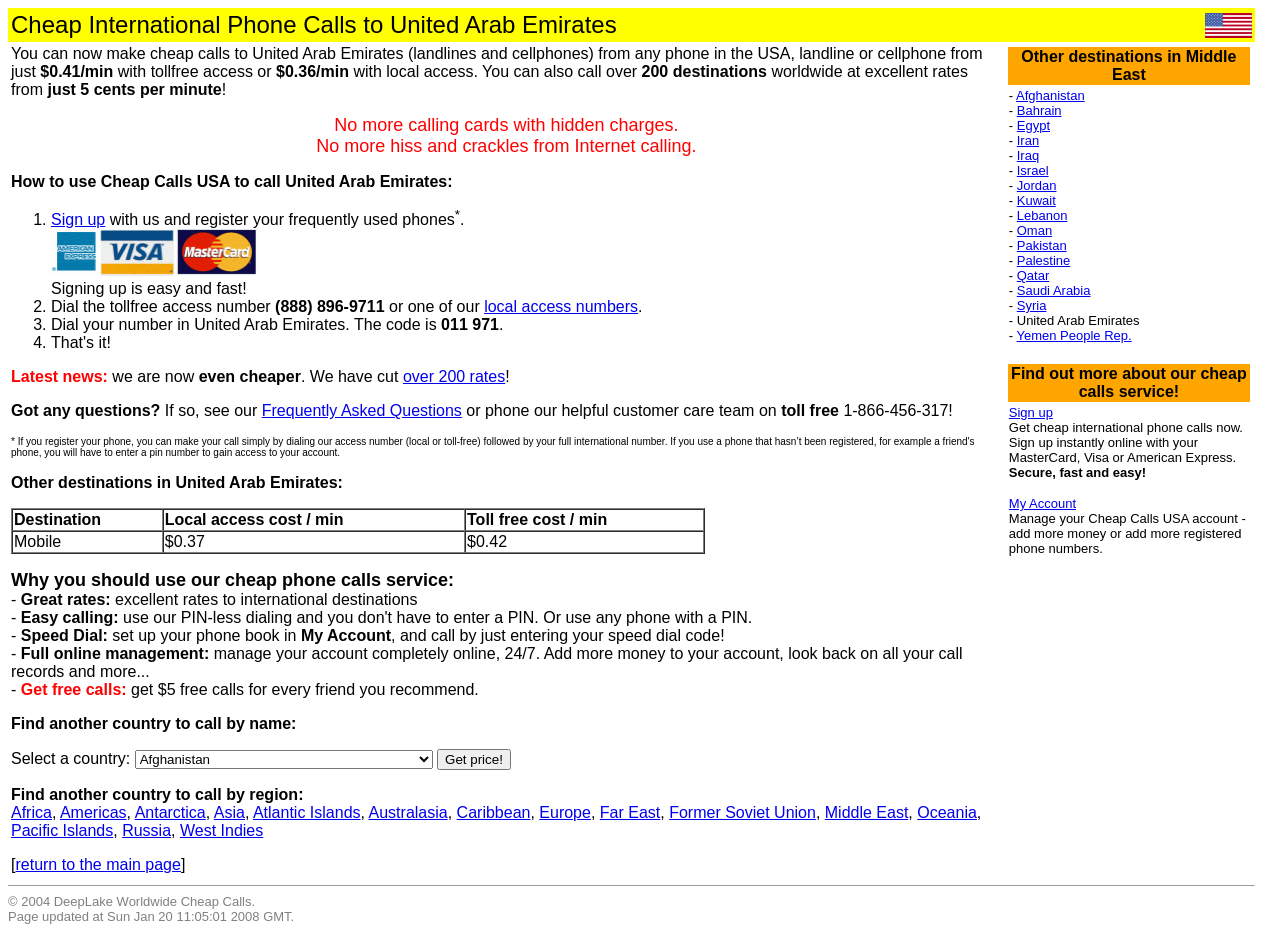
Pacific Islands (62, 830)
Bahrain (1039, 110)
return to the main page (97, 864)
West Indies (221, 830)
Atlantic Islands (307, 812)
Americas (93, 812)
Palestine (1043, 260)
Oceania (947, 812)
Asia (229, 812)
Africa (31, 812)
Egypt (1033, 125)
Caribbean (494, 812)
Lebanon (1042, 215)
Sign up (78, 219)
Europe (565, 812)
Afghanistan (1050, 95)
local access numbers (561, 306)
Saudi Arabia (1054, 290)
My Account (1042, 503)
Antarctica (170, 812)
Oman (1034, 230)
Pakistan (1042, 245)
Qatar (1033, 275)
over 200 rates (454, 376)
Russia (146, 830)
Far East (630, 812)
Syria (1032, 305)
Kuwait (1036, 200)
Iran (1028, 140)
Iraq (1028, 155)
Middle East (867, 812)
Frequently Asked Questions (362, 410)
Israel (1033, 170)
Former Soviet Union (742, 812)
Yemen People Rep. (1074, 335)
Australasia (408, 812)
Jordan (1037, 185)
